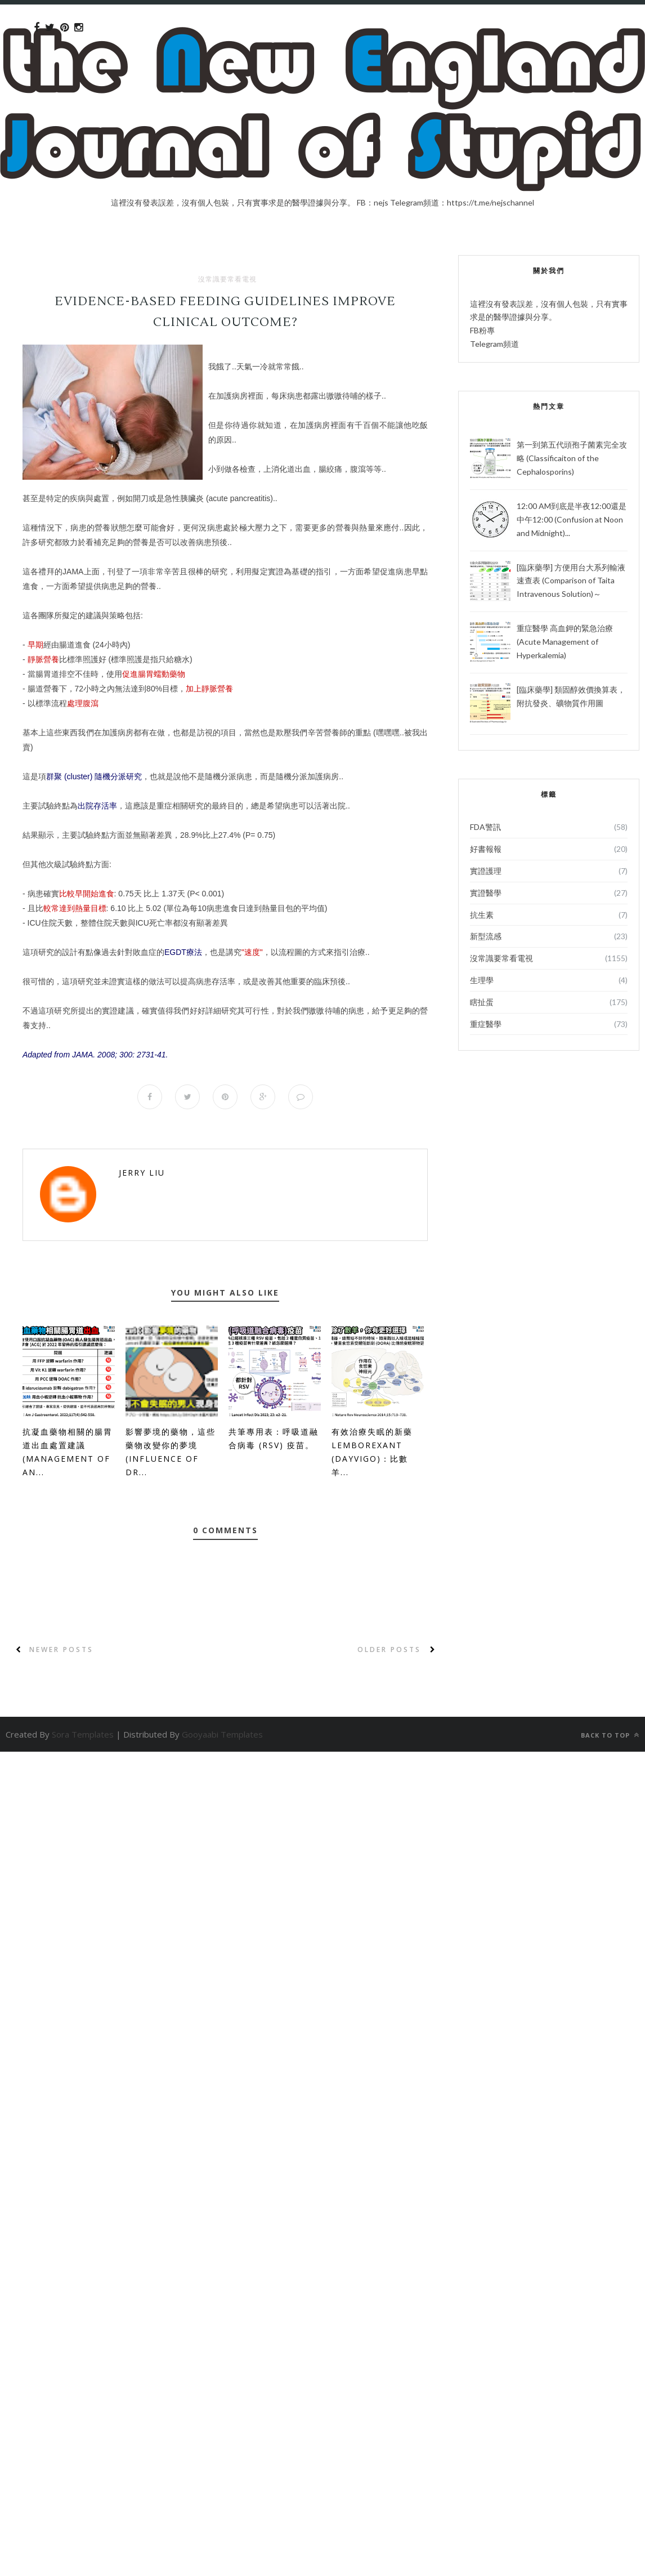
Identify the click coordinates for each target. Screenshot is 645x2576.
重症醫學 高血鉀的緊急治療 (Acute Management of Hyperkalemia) (565, 641)
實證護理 (485, 871)
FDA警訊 (485, 827)
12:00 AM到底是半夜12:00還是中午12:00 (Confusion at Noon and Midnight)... (571, 519)
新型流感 (485, 936)
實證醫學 (485, 893)
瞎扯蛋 (482, 1002)
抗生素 (482, 914)
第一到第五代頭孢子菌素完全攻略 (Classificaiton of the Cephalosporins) (572, 458)
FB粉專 (482, 330)
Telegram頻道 (494, 344)
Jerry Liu (142, 1172)
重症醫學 (485, 1024)
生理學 (482, 980)
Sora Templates (83, 1734)
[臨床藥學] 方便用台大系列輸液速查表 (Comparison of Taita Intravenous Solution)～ (571, 580)
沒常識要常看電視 (227, 279)
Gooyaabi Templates (222, 1734)
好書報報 (485, 849)
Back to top (610, 1735)
